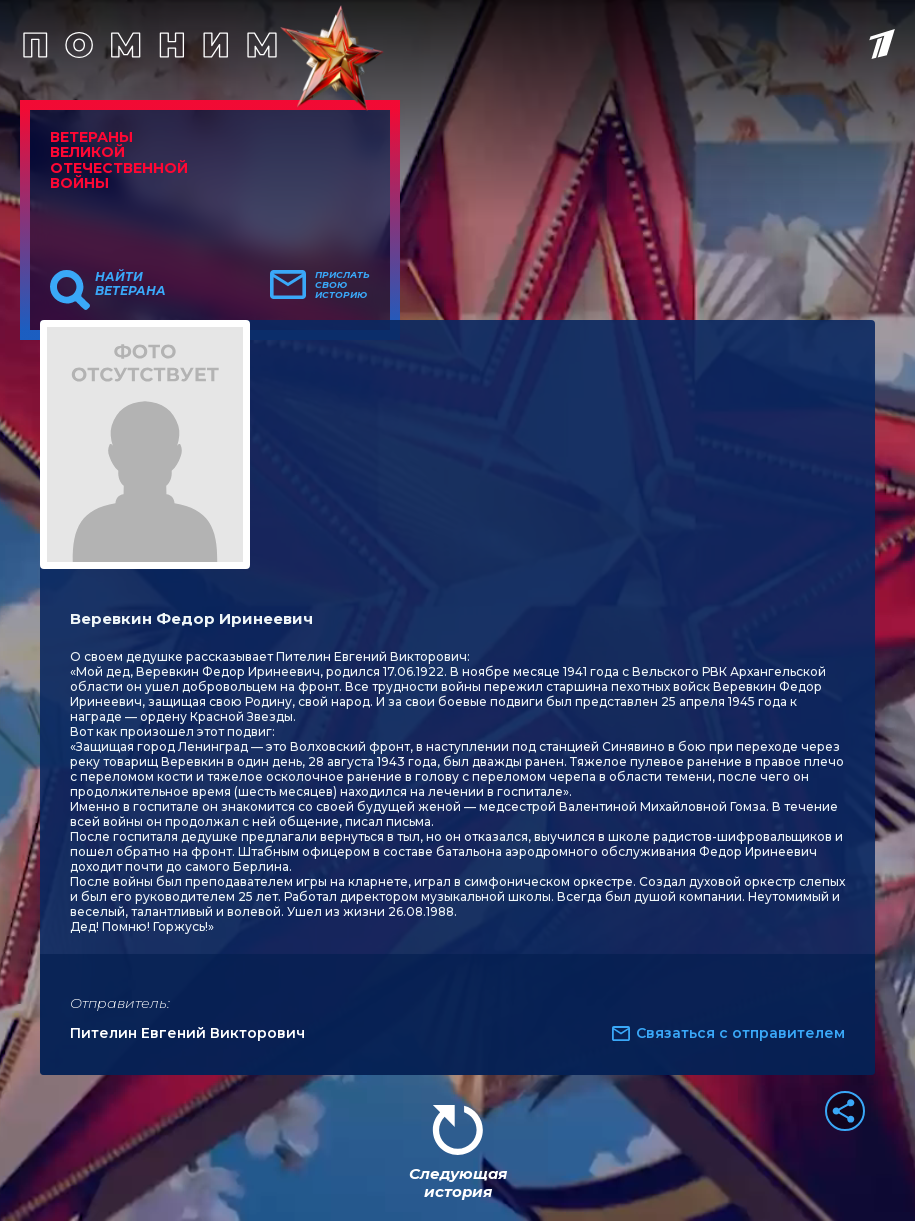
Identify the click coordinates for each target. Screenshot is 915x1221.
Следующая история (458, 1182)
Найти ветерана (130, 284)
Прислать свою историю (342, 285)
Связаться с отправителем (740, 1033)
